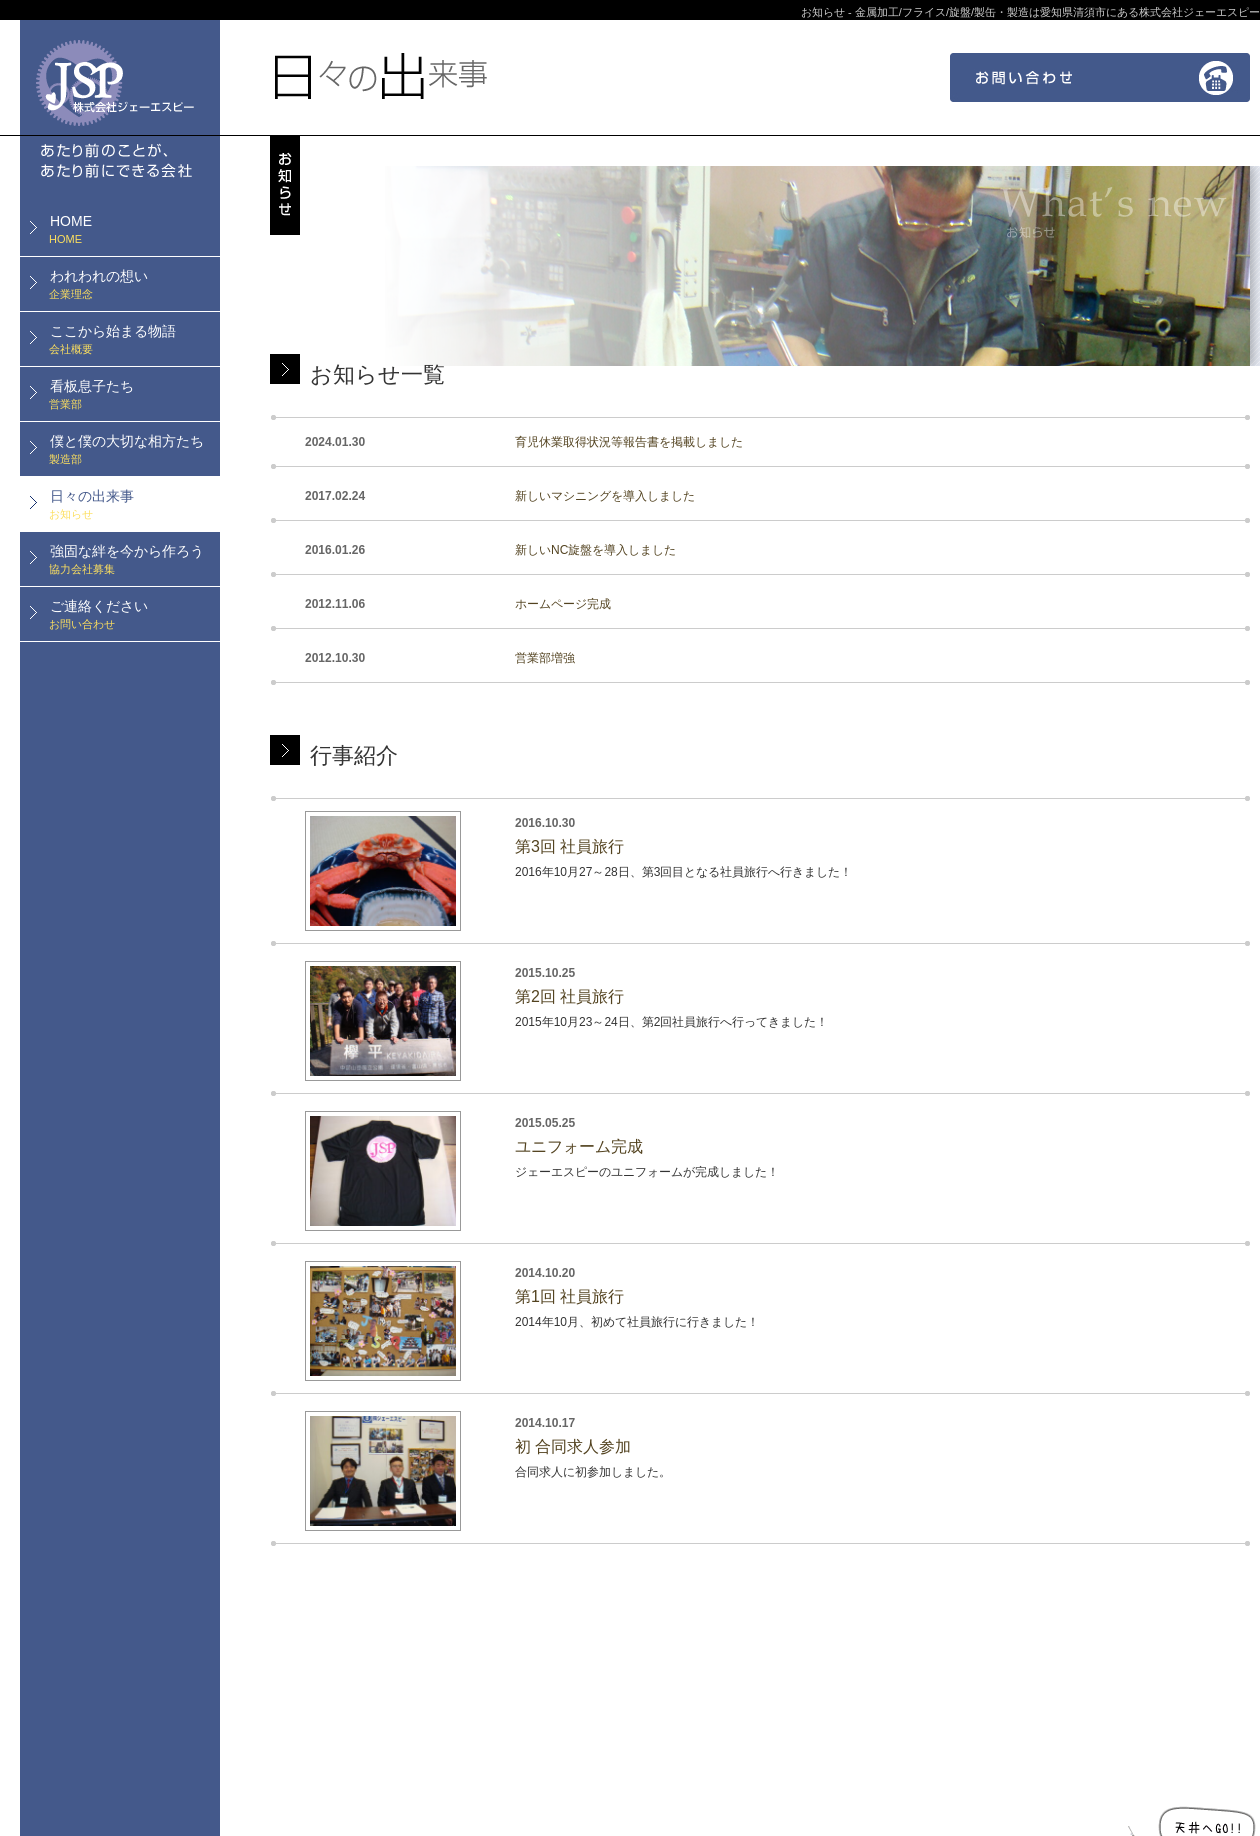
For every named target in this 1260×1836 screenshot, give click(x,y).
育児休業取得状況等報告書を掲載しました (629, 442)
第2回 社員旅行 (569, 996)
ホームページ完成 (563, 604)
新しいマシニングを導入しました (605, 496)
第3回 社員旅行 (569, 846)
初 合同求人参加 (573, 1446)
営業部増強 (545, 658)
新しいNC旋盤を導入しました (595, 550)
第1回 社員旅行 (569, 1296)
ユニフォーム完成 (579, 1146)
